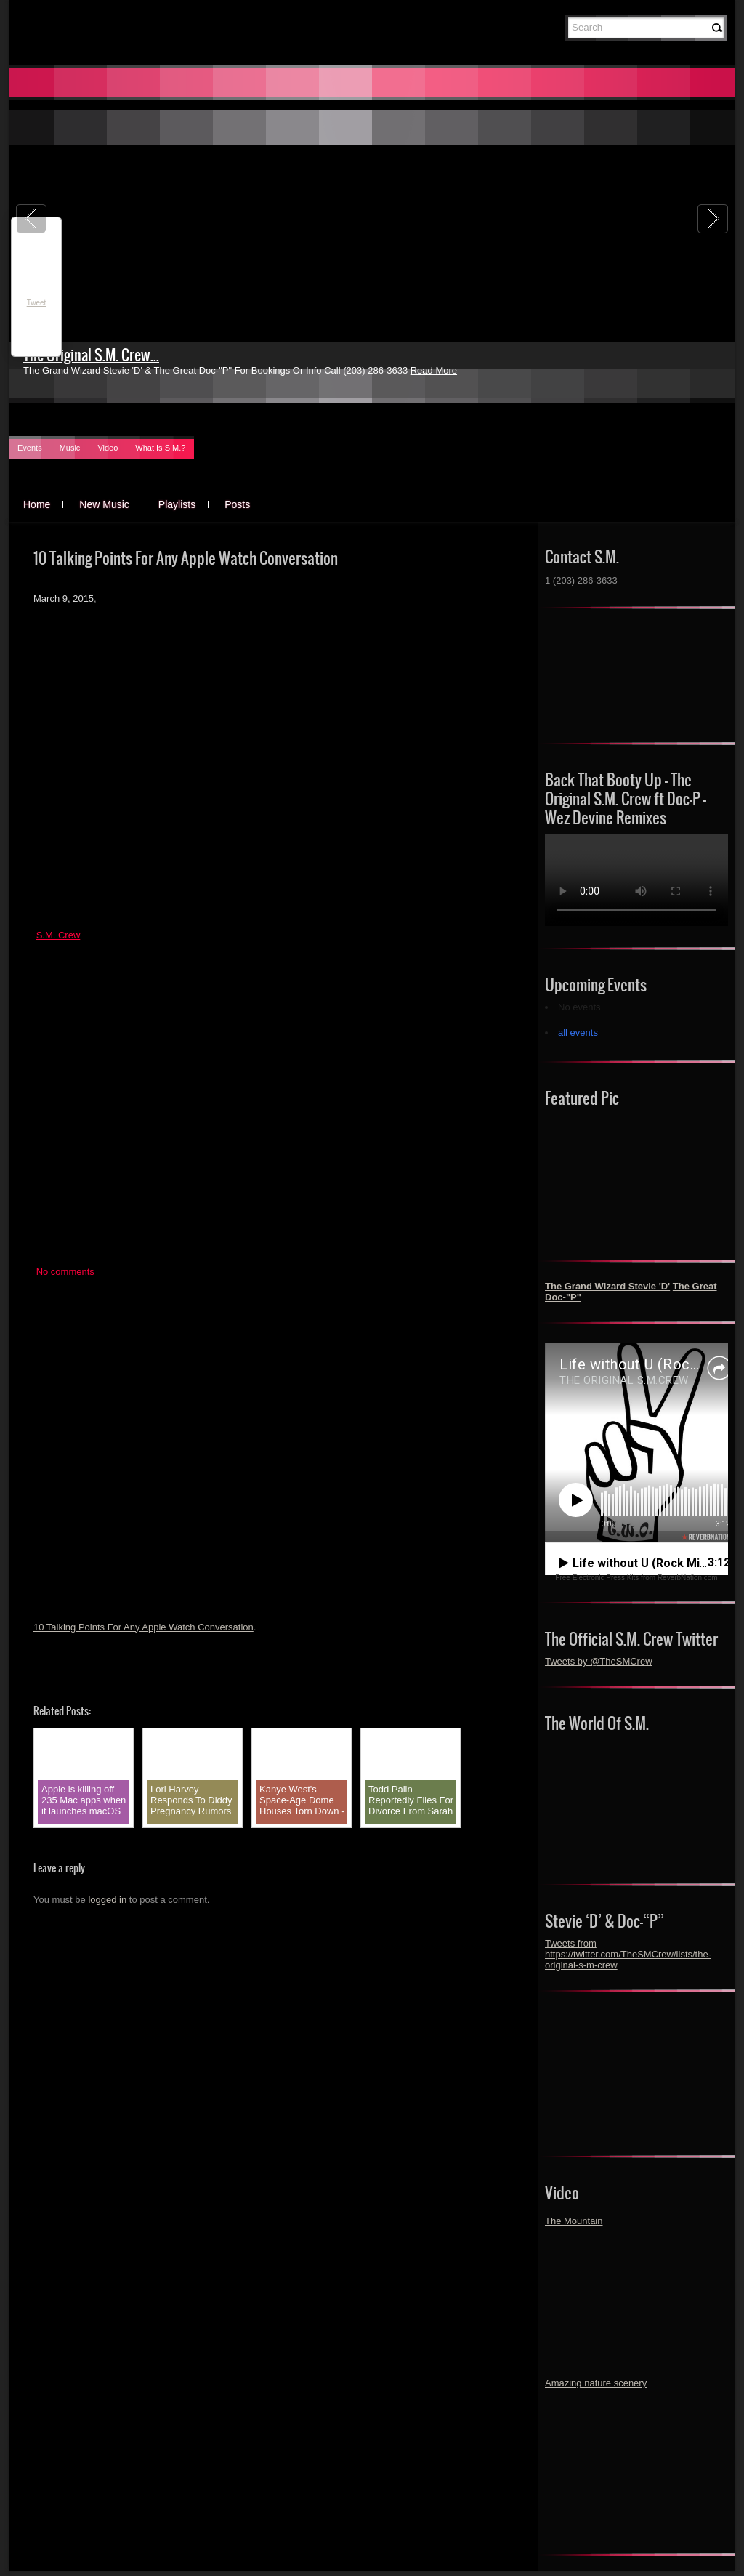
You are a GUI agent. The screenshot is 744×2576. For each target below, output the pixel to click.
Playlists (176, 504)
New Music (104, 504)
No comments (65, 1271)
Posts (237, 504)
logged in (107, 1899)
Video (107, 447)
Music (70, 447)
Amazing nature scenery (596, 2383)
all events (578, 1032)
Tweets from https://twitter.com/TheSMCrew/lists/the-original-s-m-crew (628, 1954)
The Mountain (574, 2220)
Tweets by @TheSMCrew (598, 1661)
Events (29, 447)
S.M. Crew (58, 935)
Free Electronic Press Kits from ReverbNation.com (636, 1578)
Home (36, 504)
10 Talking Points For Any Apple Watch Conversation (143, 1627)
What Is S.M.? (160, 447)
